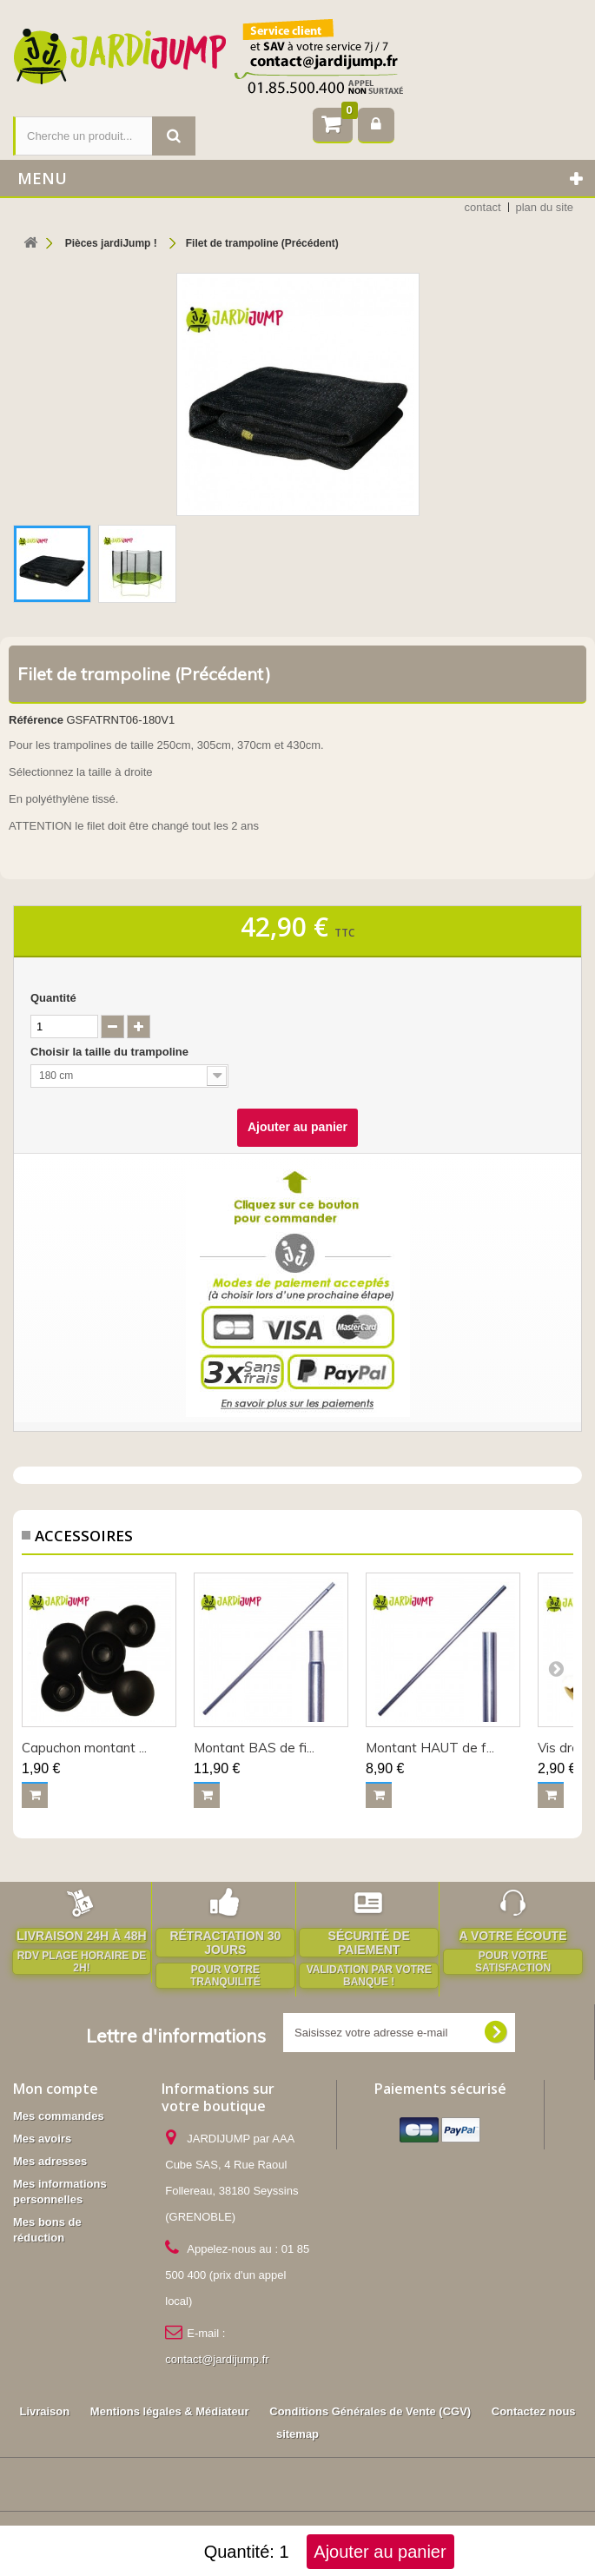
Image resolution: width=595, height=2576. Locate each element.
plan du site (545, 207)
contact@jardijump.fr (216, 2359)
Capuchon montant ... (84, 1748)
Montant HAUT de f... (430, 1748)
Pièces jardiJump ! (297, 2465)
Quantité (53, 997)
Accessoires (401, 2465)
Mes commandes (58, 2115)
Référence (36, 719)
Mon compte (55, 2088)
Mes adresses (50, 2161)
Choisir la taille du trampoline (111, 1051)
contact (483, 207)
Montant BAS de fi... (254, 1748)
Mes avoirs (42, 2138)
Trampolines (194, 2465)
